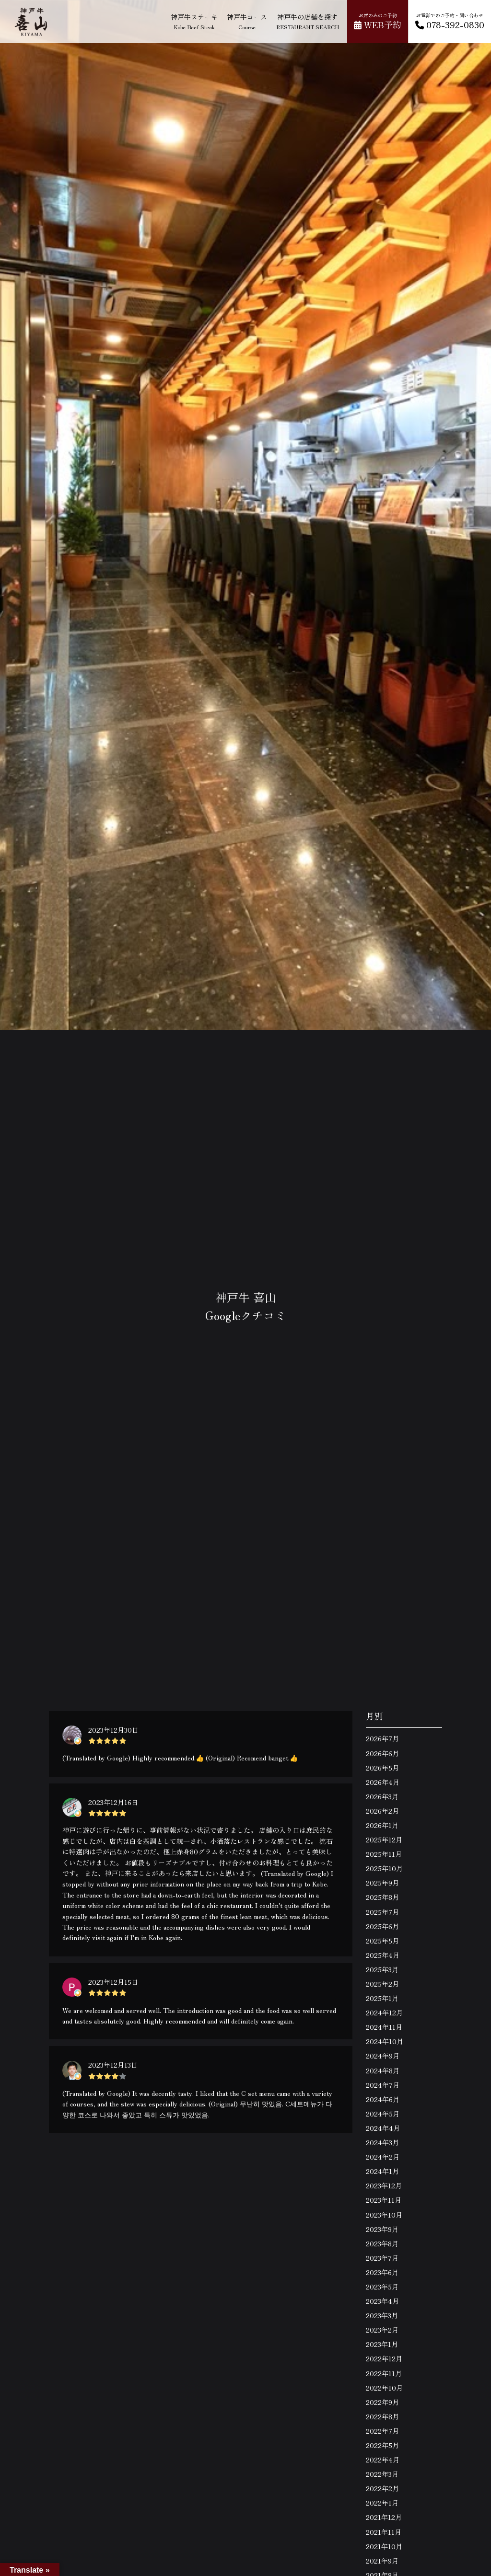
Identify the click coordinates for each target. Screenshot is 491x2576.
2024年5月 (382, 2113)
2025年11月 (384, 1854)
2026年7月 (382, 1738)
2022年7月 (382, 2431)
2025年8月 (382, 1897)
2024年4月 (383, 2128)
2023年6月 (382, 2272)
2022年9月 (382, 2402)
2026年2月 (382, 1811)
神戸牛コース (247, 21)
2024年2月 (382, 2157)
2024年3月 (382, 2142)
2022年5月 (382, 2445)
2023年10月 (384, 2215)
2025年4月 (382, 1955)
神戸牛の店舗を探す (307, 21)
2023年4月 (382, 2301)
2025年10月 (384, 1868)
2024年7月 (382, 2085)
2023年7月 (382, 2258)
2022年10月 (384, 2387)
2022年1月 (382, 2502)
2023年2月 (382, 2329)
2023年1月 (382, 2344)
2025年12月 (384, 1839)
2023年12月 (384, 2185)
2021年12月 (384, 2517)
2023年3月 (382, 2315)
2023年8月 (382, 2243)
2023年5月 (382, 2286)
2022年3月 (382, 2474)
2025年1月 (382, 1998)
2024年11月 (384, 2027)
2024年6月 (382, 2099)
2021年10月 (384, 2546)
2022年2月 (382, 2488)
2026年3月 (382, 1796)
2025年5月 (382, 1940)
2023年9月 (382, 2229)
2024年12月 (384, 2012)
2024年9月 (382, 2055)
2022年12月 (384, 2358)
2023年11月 (383, 2200)
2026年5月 (382, 1767)
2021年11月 (383, 2532)
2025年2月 (382, 1984)
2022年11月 (384, 2373)
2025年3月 (382, 1969)
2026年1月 (382, 1825)
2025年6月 (382, 1926)
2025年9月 (382, 1882)
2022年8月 (382, 2416)
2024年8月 (382, 2070)
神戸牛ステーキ (194, 21)
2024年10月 (384, 2041)
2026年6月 (382, 1753)
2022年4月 (382, 2459)
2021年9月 (382, 2560)
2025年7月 (382, 1912)
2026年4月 (382, 1782)
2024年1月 (382, 2171)
